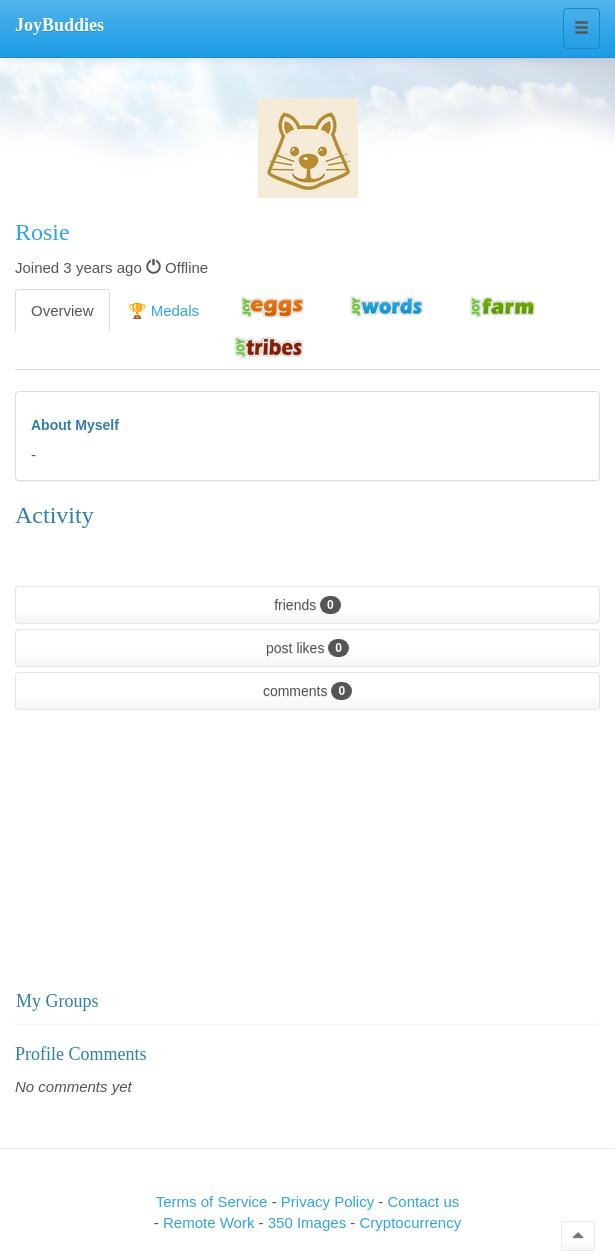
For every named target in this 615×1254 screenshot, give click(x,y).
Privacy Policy (330, 1201)
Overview (62, 310)
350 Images (309, 1222)
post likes (307, 648)
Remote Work (211, 1222)
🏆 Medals (164, 310)
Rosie (42, 232)
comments (307, 691)
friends (307, 605)
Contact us (424, 1201)
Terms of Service (212, 1201)
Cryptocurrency (410, 1222)
